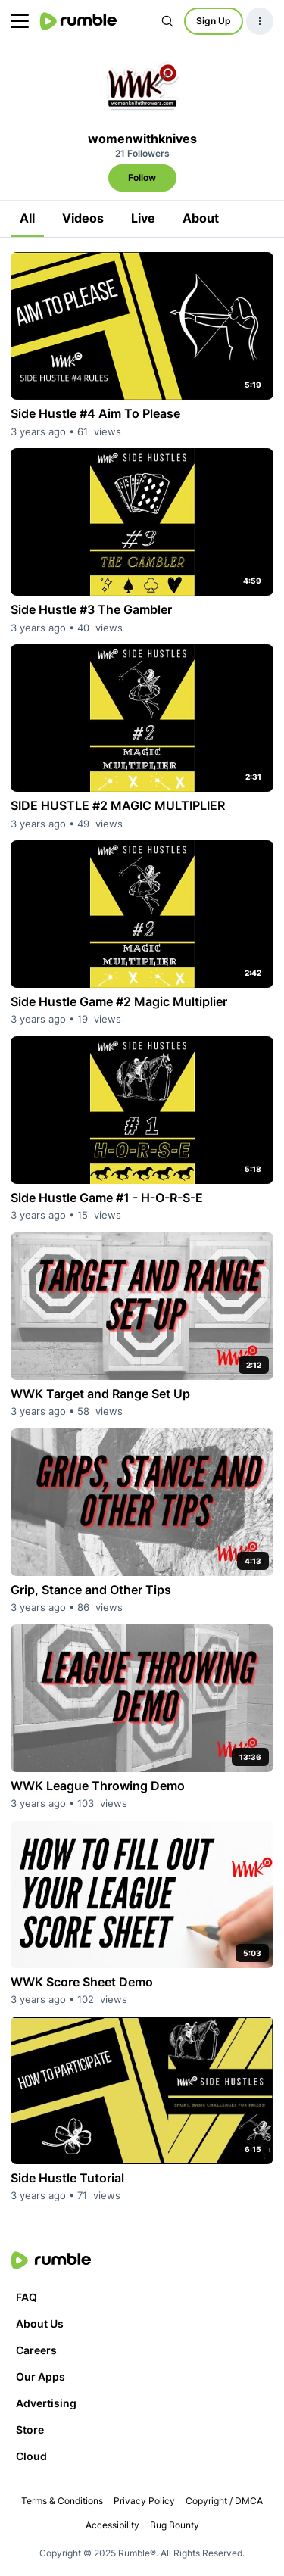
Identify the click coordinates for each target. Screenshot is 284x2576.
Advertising (46, 2403)
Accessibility (112, 2525)
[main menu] (19, 21)
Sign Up (213, 20)
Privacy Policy (144, 2500)
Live (143, 218)
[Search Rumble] (167, 21)
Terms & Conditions (62, 2500)
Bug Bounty (174, 2525)
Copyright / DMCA (224, 2500)
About (201, 218)
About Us (40, 2323)
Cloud (31, 2456)
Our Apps (40, 2376)
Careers (36, 2350)
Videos (83, 218)
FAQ (26, 2297)
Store (30, 2429)
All (27, 218)
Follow (142, 177)
